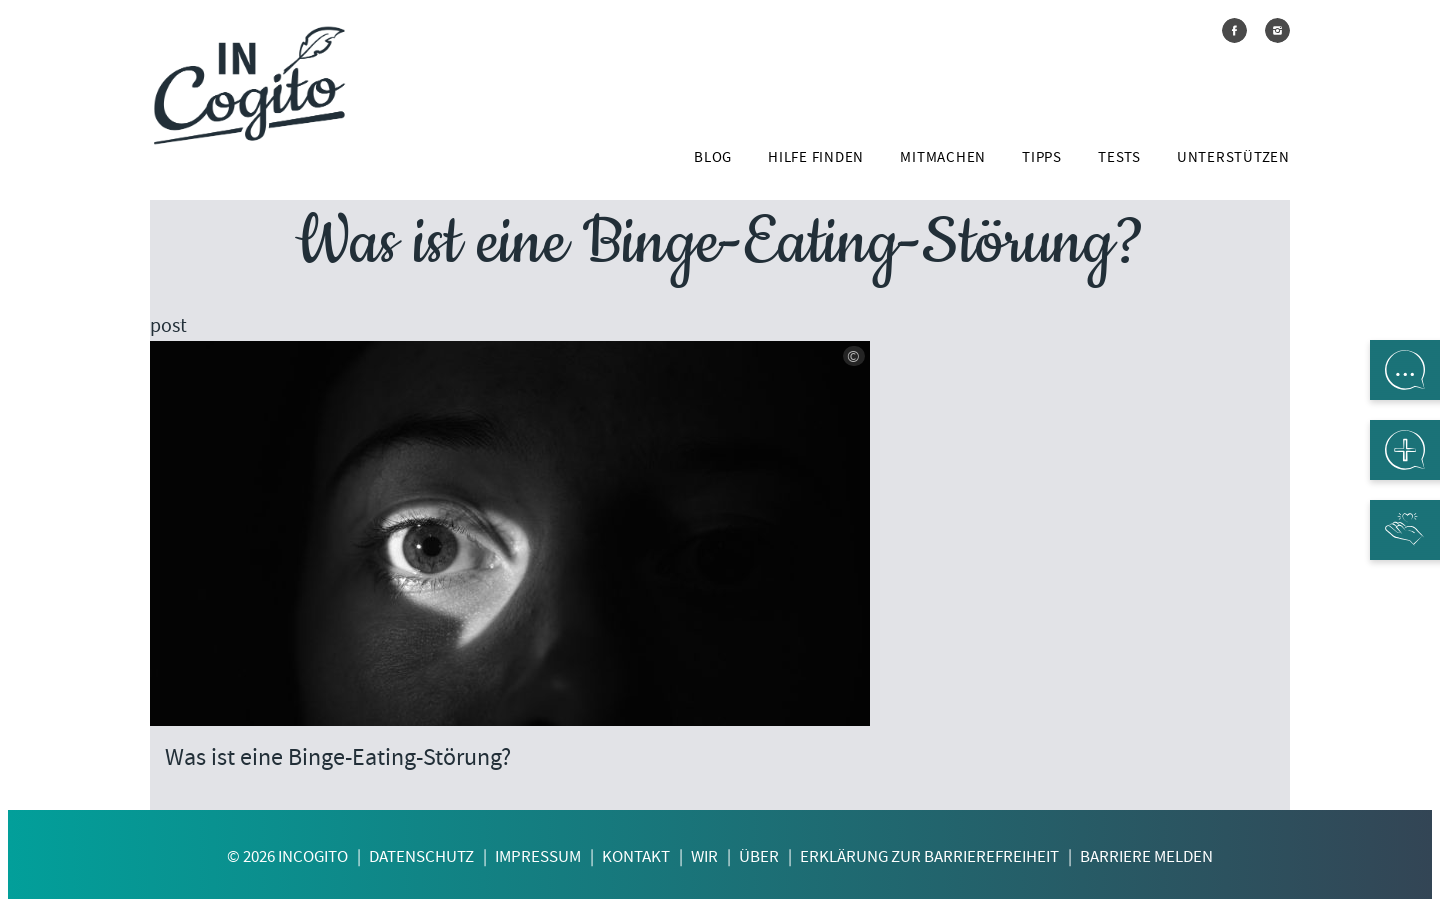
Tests (1119, 157)
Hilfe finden (816, 157)
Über (759, 856)
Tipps (1042, 157)
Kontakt (636, 856)
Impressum (538, 856)
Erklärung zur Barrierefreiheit (929, 856)
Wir (704, 856)
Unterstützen (1233, 157)
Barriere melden (1146, 856)
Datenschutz (421, 856)
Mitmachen (943, 157)
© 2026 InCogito (287, 856)
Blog (713, 157)
